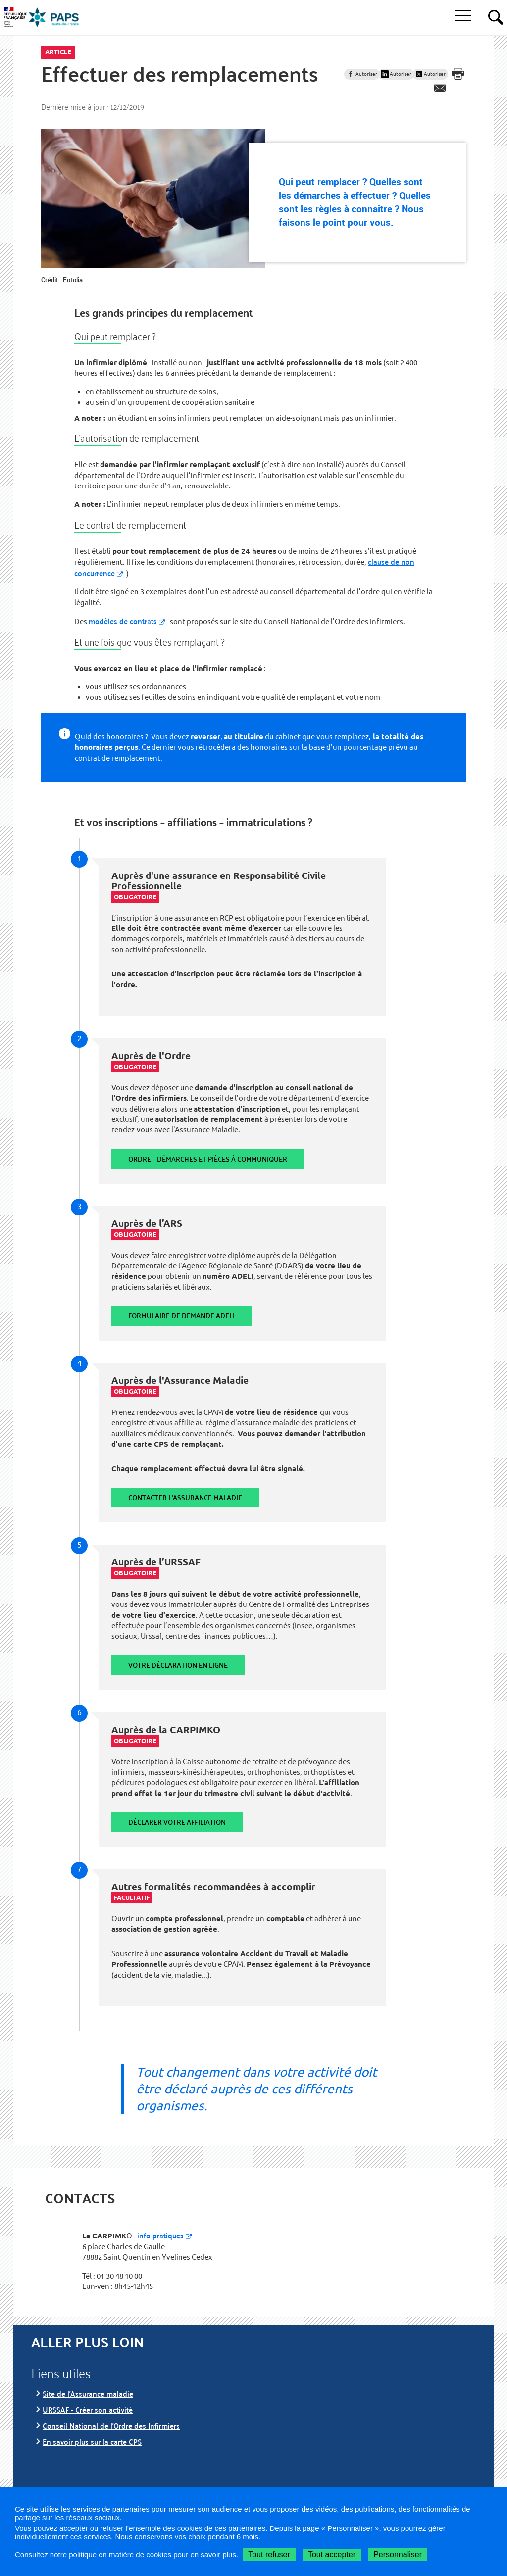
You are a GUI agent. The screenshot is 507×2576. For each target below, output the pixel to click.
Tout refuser (269, 2554)
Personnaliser (397, 2554)
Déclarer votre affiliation (177, 1822)
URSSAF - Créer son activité (88, 2409)
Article (58, 52)
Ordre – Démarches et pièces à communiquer (207, 1159)
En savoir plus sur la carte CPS (92, 2441)
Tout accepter (331, 2554)
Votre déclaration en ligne (178, 1665)
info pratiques (160, 2235)
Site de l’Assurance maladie (88, 2393)
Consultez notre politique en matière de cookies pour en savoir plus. (127, 2554)
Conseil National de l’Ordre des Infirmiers (111, 2425)
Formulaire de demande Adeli (181, 1316)
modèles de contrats (123, 621)
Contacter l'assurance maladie (185, 1497)
